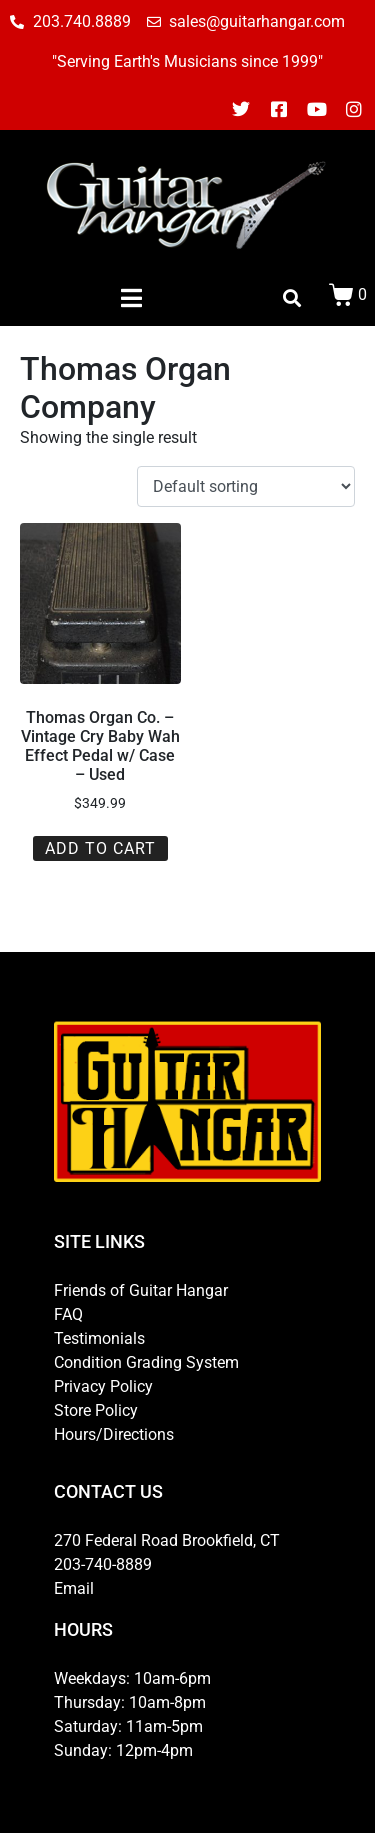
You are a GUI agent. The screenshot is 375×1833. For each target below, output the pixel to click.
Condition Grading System (146, 1362)
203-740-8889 (103, 1564)
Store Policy (96, 1410)
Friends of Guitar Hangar (141, 1290)
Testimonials (99, 1338)
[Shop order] (246, 486)
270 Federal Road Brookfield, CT (167, 1540)
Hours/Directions (114, 1434)
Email (74, 1588)
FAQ (68, 1314)
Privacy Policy (103, 1386)
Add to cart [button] (100, 848)
